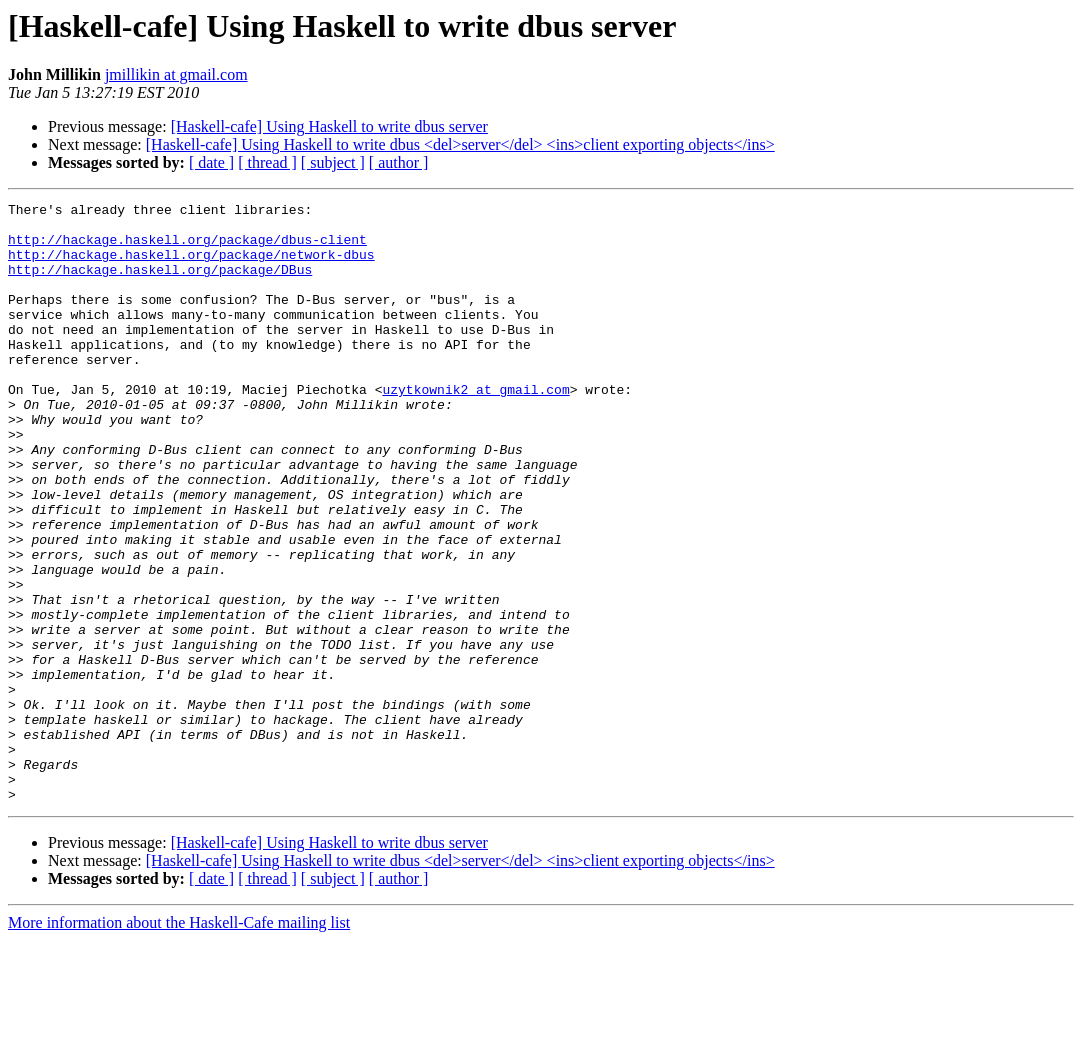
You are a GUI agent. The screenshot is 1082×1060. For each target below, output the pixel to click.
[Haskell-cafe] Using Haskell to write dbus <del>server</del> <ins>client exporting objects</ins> (460, 144)
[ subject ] (333, 162)
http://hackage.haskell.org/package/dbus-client (187, 248)
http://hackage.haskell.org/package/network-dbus (191, 266)
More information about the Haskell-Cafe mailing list (179, 1042)
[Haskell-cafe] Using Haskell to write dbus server (329, 126)
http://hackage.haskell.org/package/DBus (160, 284)
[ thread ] (267, 162)
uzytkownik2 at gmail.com (475, 428)
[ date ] (211, 162)
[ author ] (399, 162)
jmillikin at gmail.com (176, 74)
